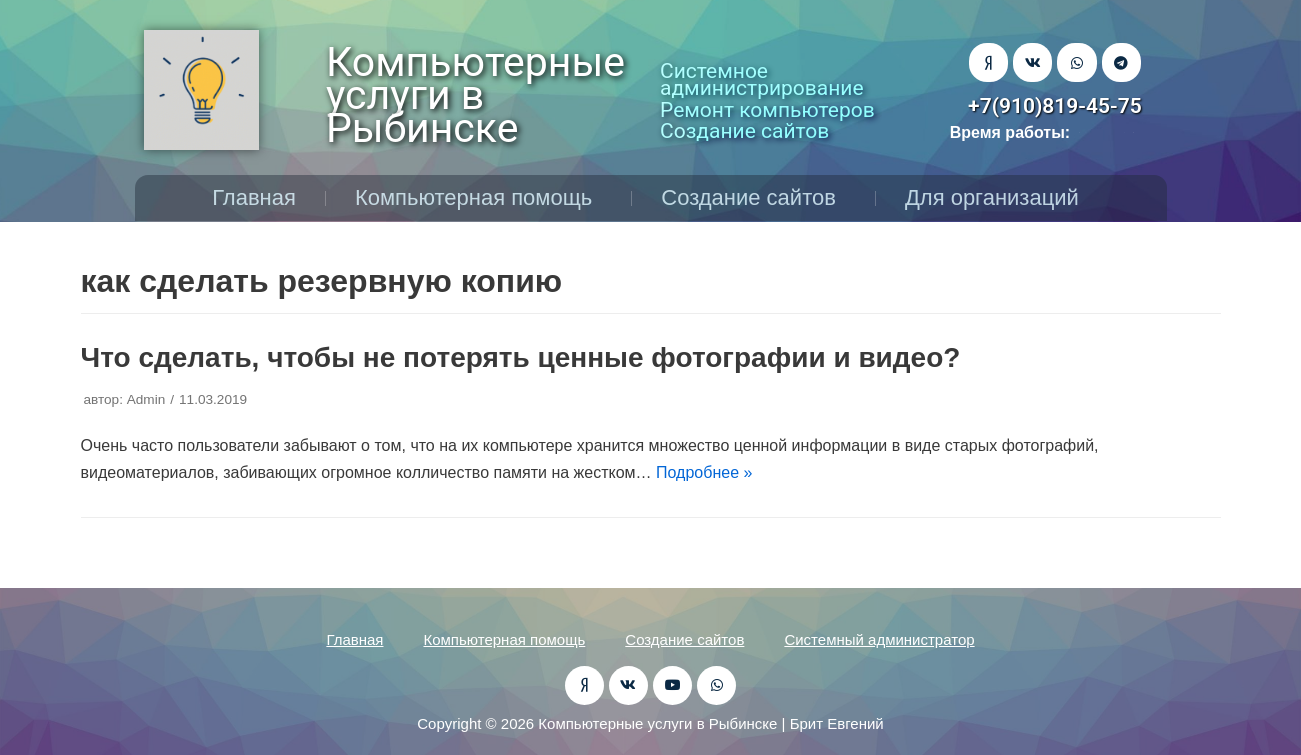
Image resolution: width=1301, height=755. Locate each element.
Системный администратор (879, 639)
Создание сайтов (753, 197)
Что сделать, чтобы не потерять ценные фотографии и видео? (521, 357)
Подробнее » (704, 472)
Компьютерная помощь (478, 197)
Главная (254, 197)
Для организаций (997, 197)
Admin (146, 399)
